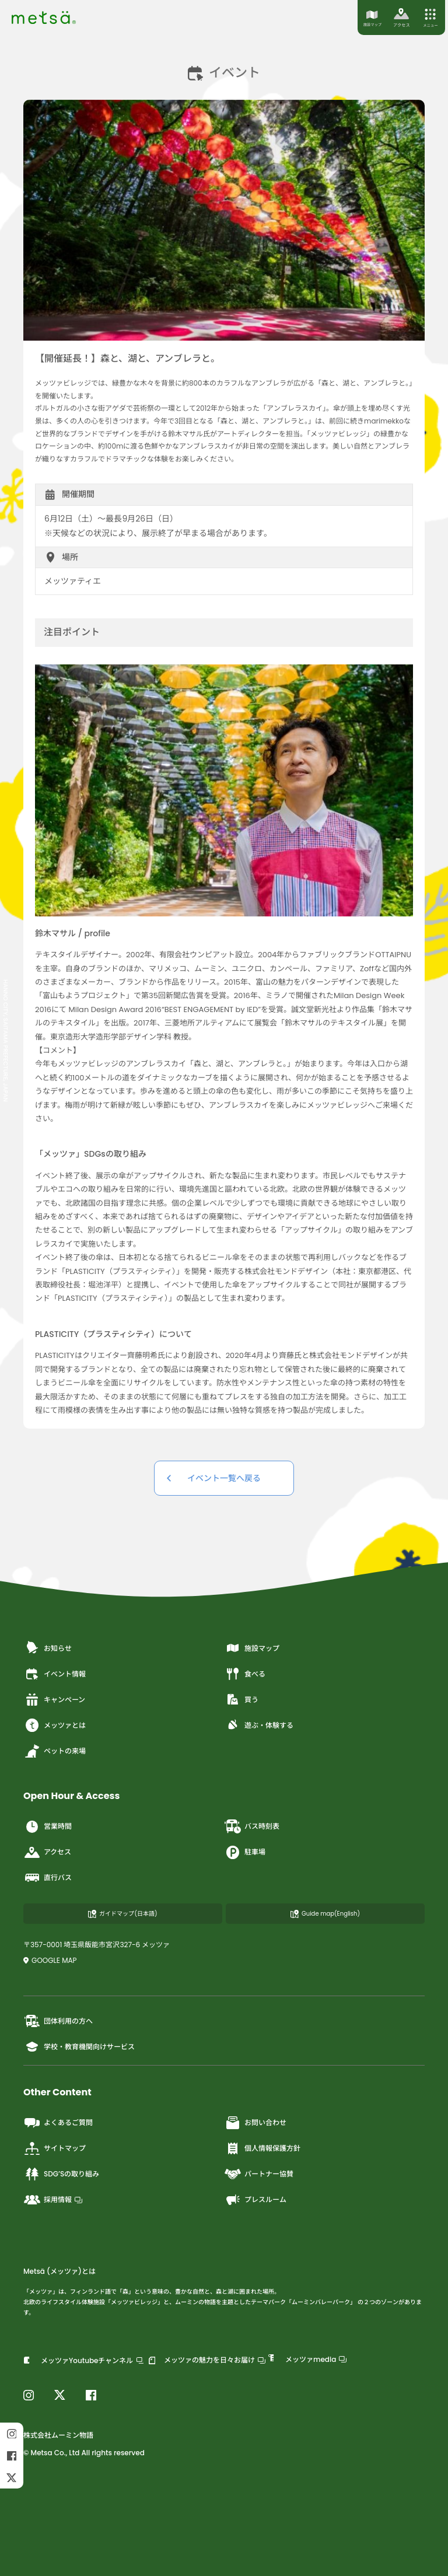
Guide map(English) (325, 1913)
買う (241, 1699)
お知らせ (47, 1648)
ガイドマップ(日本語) (122, 1913)
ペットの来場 (54, 1751)
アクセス (47, 1852)
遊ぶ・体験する (258, 1725)
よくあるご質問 (58, 2123)
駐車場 (244, 1852)
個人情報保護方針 (262, 2148)
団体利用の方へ (58, 2021)
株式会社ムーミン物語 (58, 2435)
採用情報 (52, 2200)
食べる (244, 1674)
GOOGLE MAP (50, 1960)
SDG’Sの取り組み (61, 2174)
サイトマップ (54, 2148)
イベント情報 (54, 1674)
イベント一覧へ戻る (224, 1478)
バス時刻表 (251, 1826)
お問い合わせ (255, 2123)
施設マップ (251, 1648)
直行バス (47, 1878)
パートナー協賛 (258, 2174)
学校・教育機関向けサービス (79, 2046)
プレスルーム (255, 2200)
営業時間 (47, 1826)
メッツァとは (54, 1725)
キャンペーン (54, 1699)
